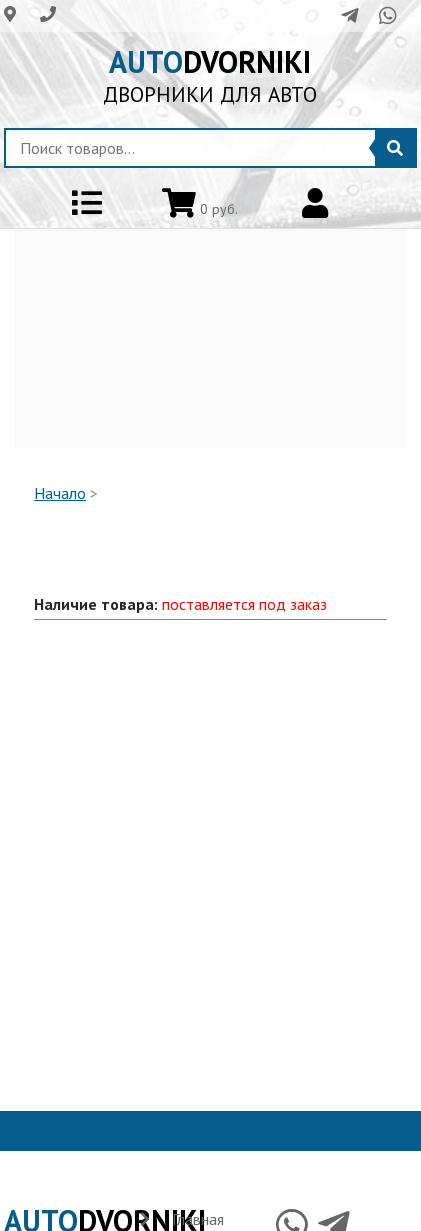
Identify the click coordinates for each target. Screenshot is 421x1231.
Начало (60, 493)
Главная (198, 1219)
